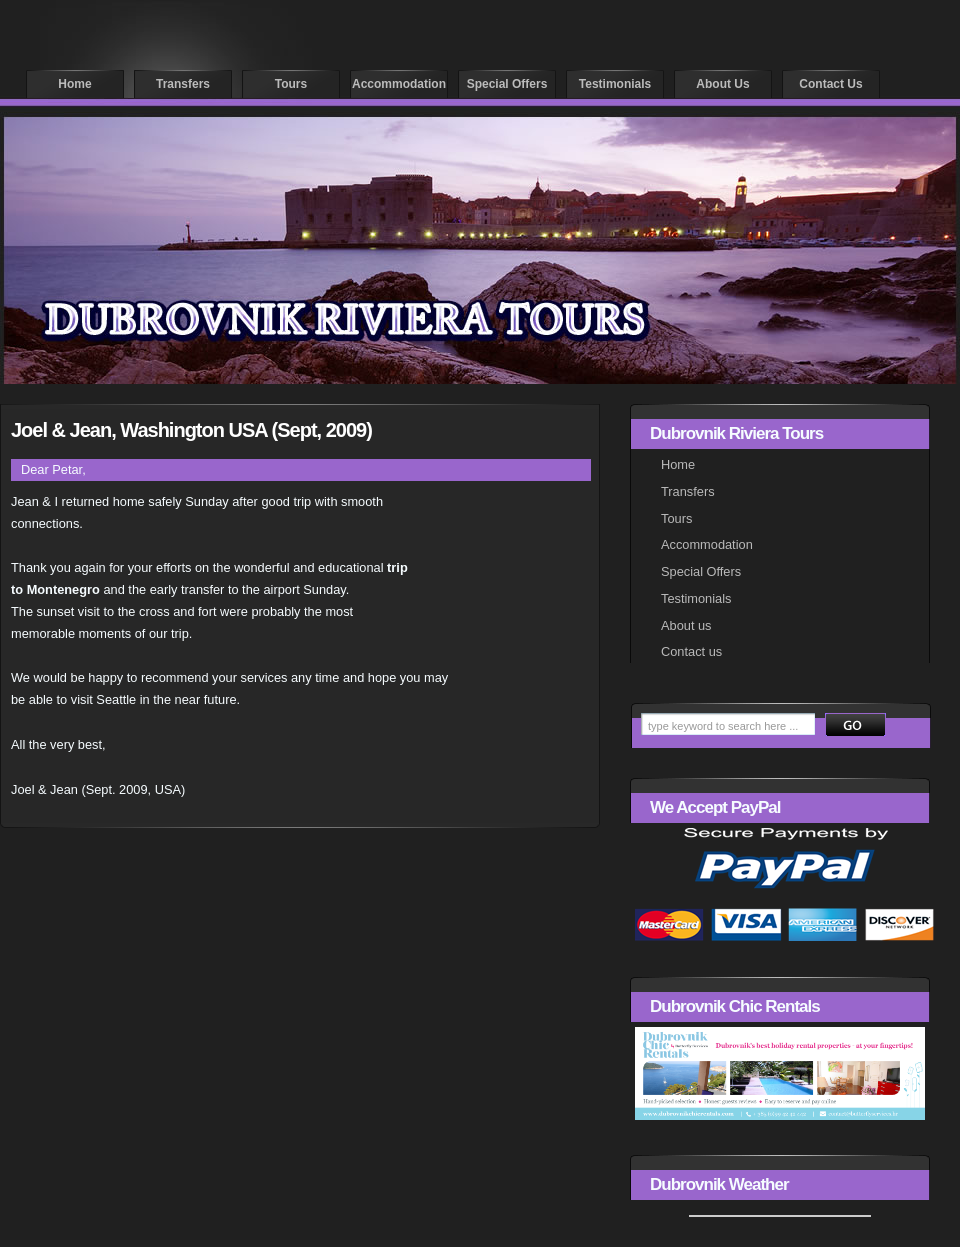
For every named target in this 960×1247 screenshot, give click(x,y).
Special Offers (701, 571)
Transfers (183, 84)
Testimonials (615, 84)
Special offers (507, 84)
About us (722, 84)
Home (74, 84)
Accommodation (399, 84)
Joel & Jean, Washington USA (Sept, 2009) (191, 430)
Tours (291, 84)
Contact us (830, 84)
